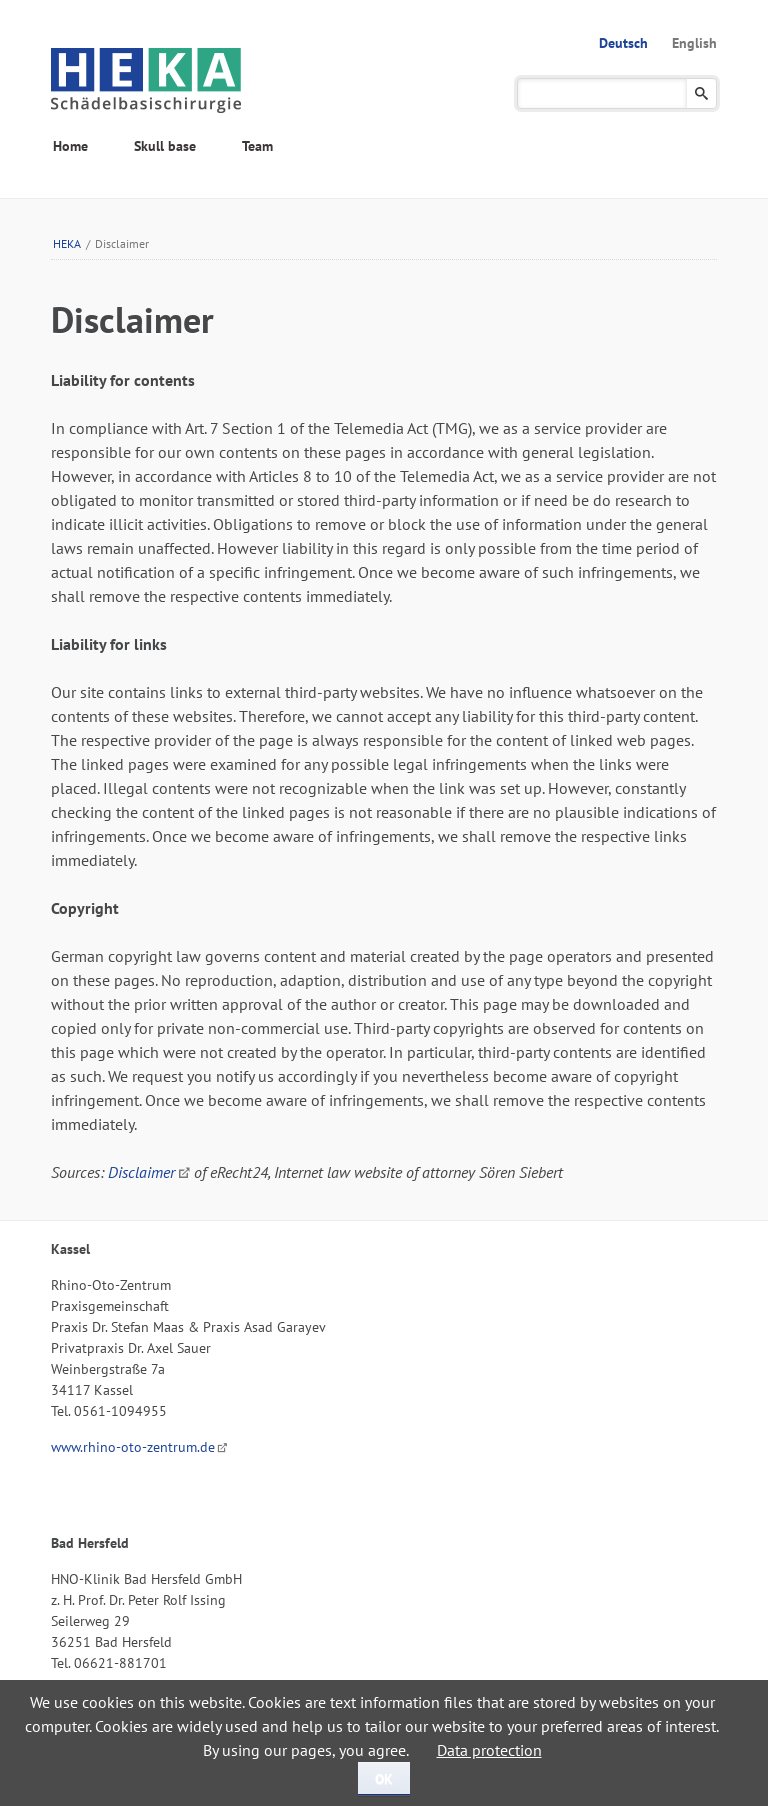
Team (257, 146)
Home (70, 146)
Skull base (165, 146)
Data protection (489, 1750)
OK (384, 1779)
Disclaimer (141, 1172)
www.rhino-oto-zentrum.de (133, 1447)
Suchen (701, 93)
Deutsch (623, 43)
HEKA (67, 243)
